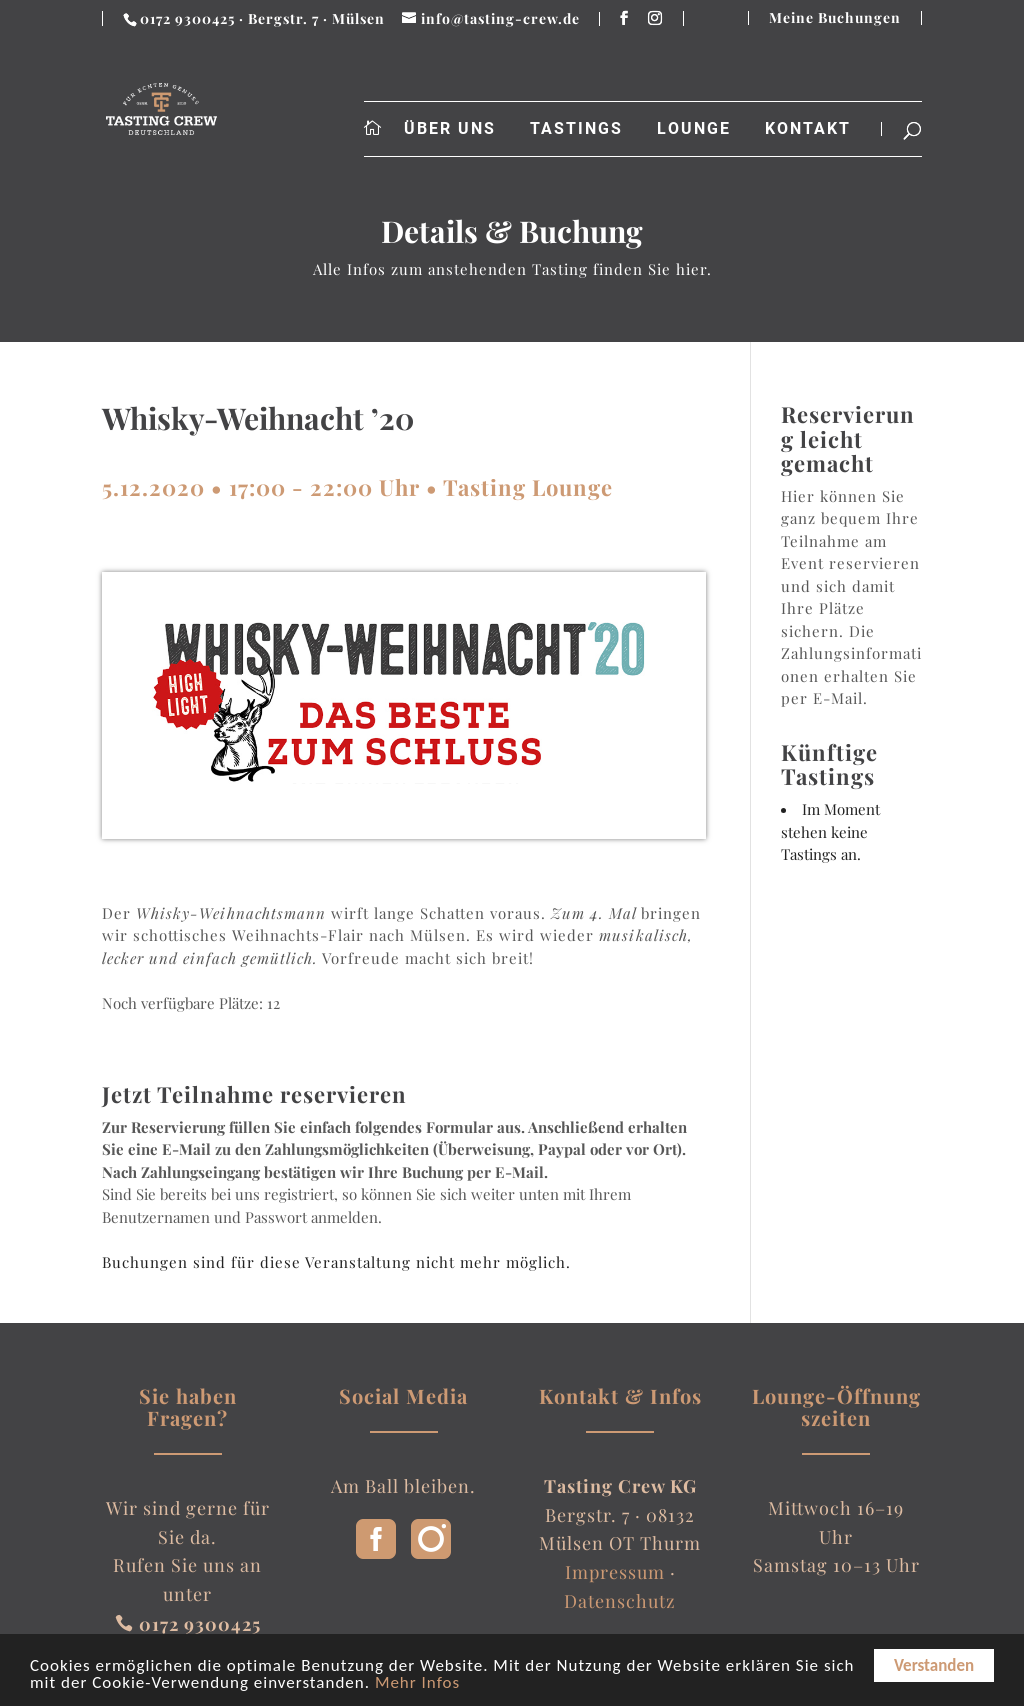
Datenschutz (620, 1601)
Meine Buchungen (835, 18)
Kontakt (808, 129)
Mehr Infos (417, 1684)
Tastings (576, 129)
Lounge (694, 129)
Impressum (615, 1572)
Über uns (450, 129)
